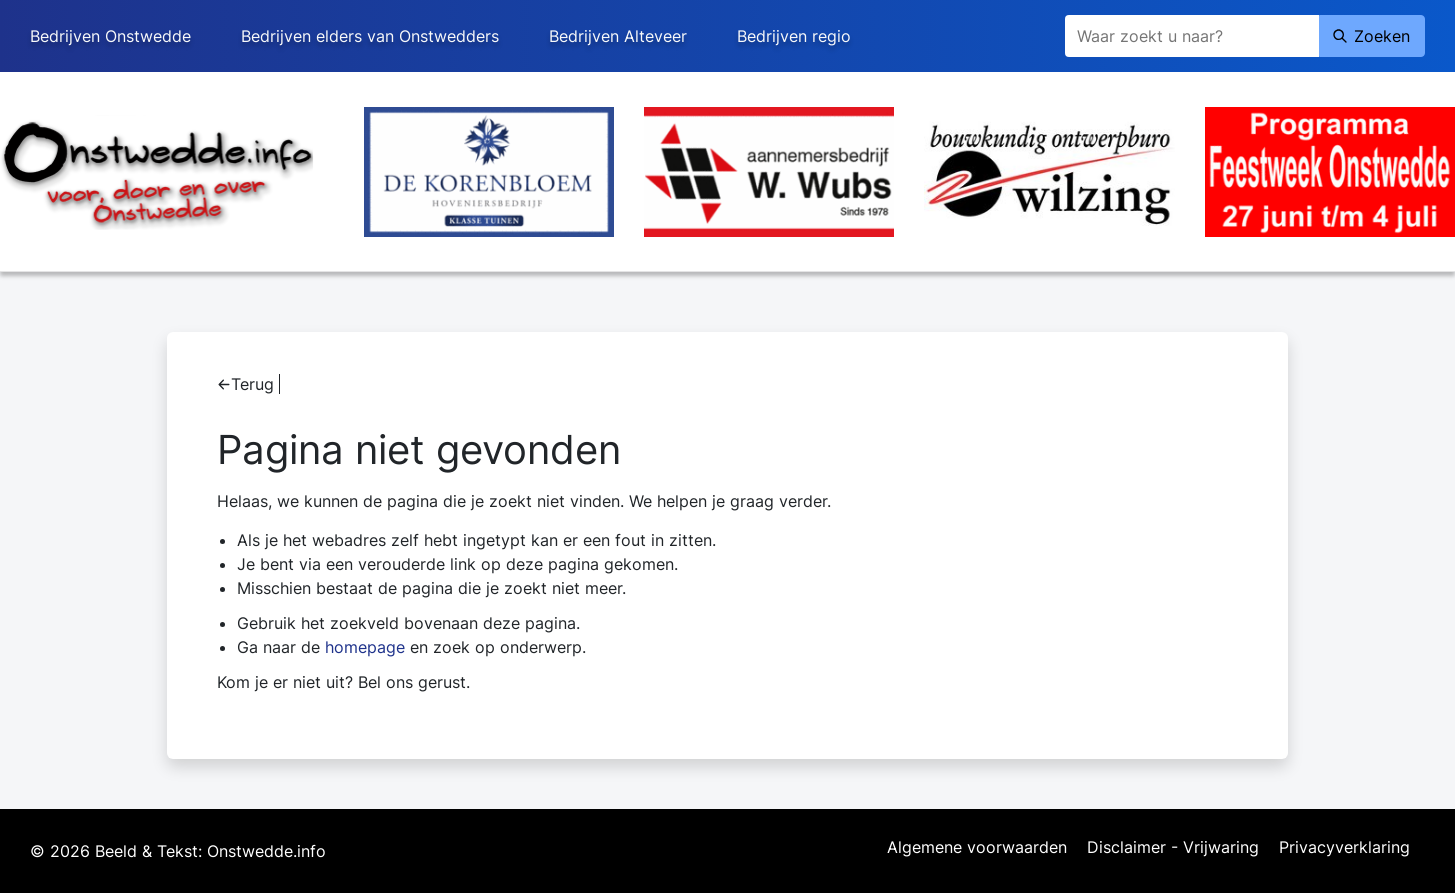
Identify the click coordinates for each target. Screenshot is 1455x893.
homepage (365, 647)
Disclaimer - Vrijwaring (1173, 848)
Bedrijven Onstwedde (110, 36)
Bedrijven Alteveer (618, 36)
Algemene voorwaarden (977, 848)
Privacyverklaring (1344, 848)
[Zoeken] (1192, 36)
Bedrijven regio (794, 36)
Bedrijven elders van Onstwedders (370, 36)
